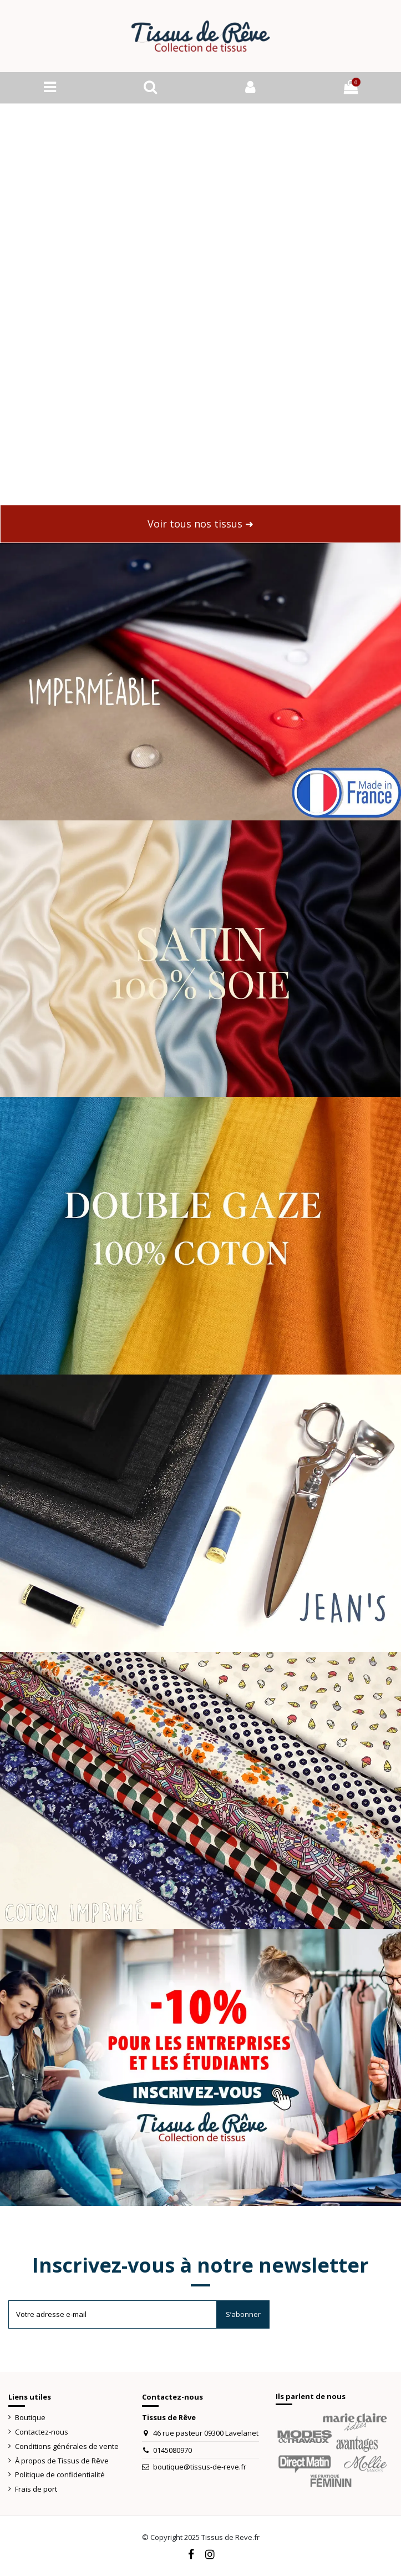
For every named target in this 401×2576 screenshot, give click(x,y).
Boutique (30, 2417)
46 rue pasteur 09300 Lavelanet (205, 2433)
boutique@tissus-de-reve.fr (199, 2467)
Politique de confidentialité (60, 2474)
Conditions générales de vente (67, 2446)
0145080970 (172, 2450)
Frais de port (36, 2489)
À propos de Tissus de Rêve (62, 2461)
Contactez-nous (41, 2432)
